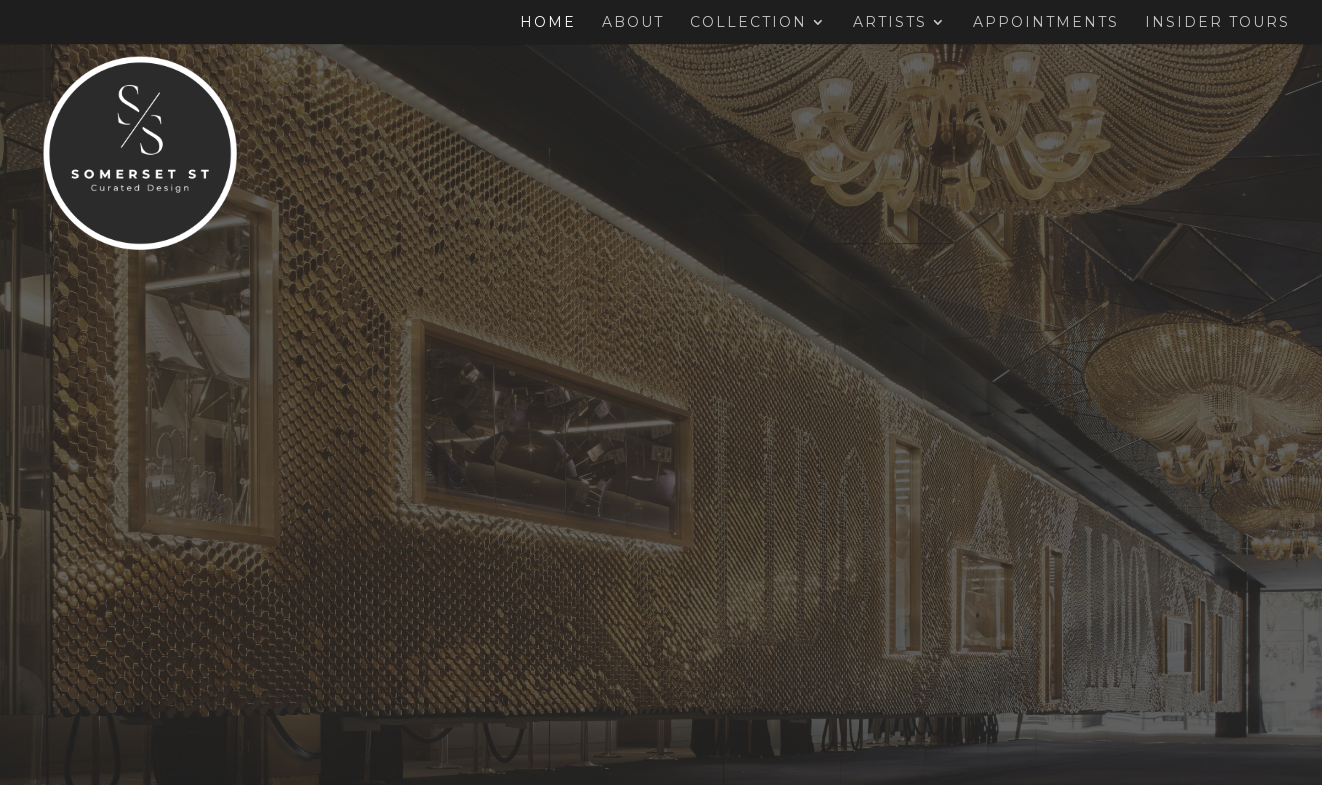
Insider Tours (1217, 23)
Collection (748, 23)
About (633, 23)
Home (548, 23)
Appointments (1046, 23)
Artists (890, 23)
